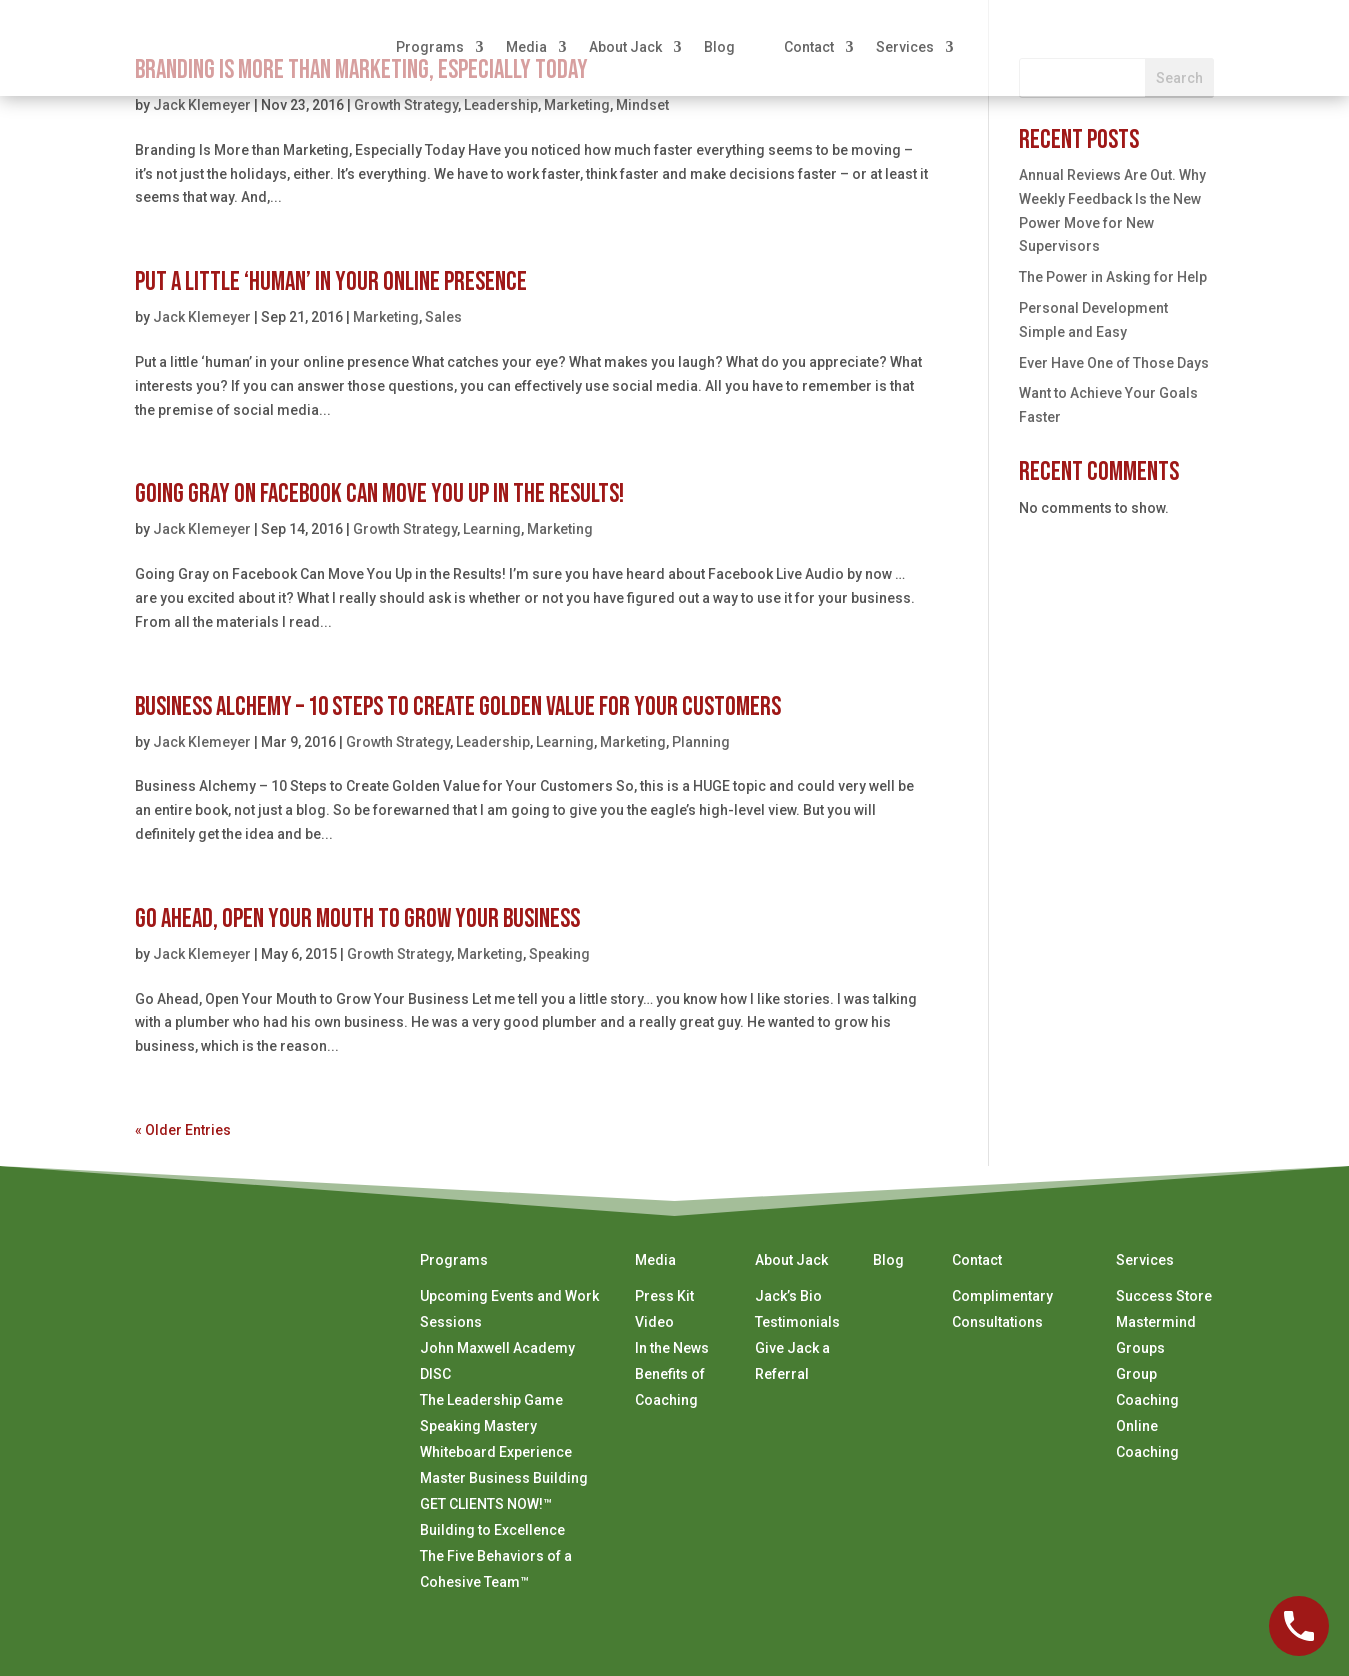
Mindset (642, 105)
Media (526, 47)
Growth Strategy (406, 105)
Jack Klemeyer (202, 105)
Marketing (577, 105)
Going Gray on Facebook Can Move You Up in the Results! (379, 494)
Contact (809, 47)
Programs (430, 47)
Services (905, 47)
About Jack (625, 47)
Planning (701, 742)
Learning (492, 529)
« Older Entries (183, 1130)
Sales (443, 317)
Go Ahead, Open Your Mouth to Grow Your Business (357, 919)
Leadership (501, 105)
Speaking (559, 954)
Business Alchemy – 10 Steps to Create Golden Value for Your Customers (458, 707)
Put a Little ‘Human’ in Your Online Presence (331, 282)
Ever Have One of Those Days (1114, 363)
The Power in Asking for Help (1113, 277)
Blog (719, 47)
